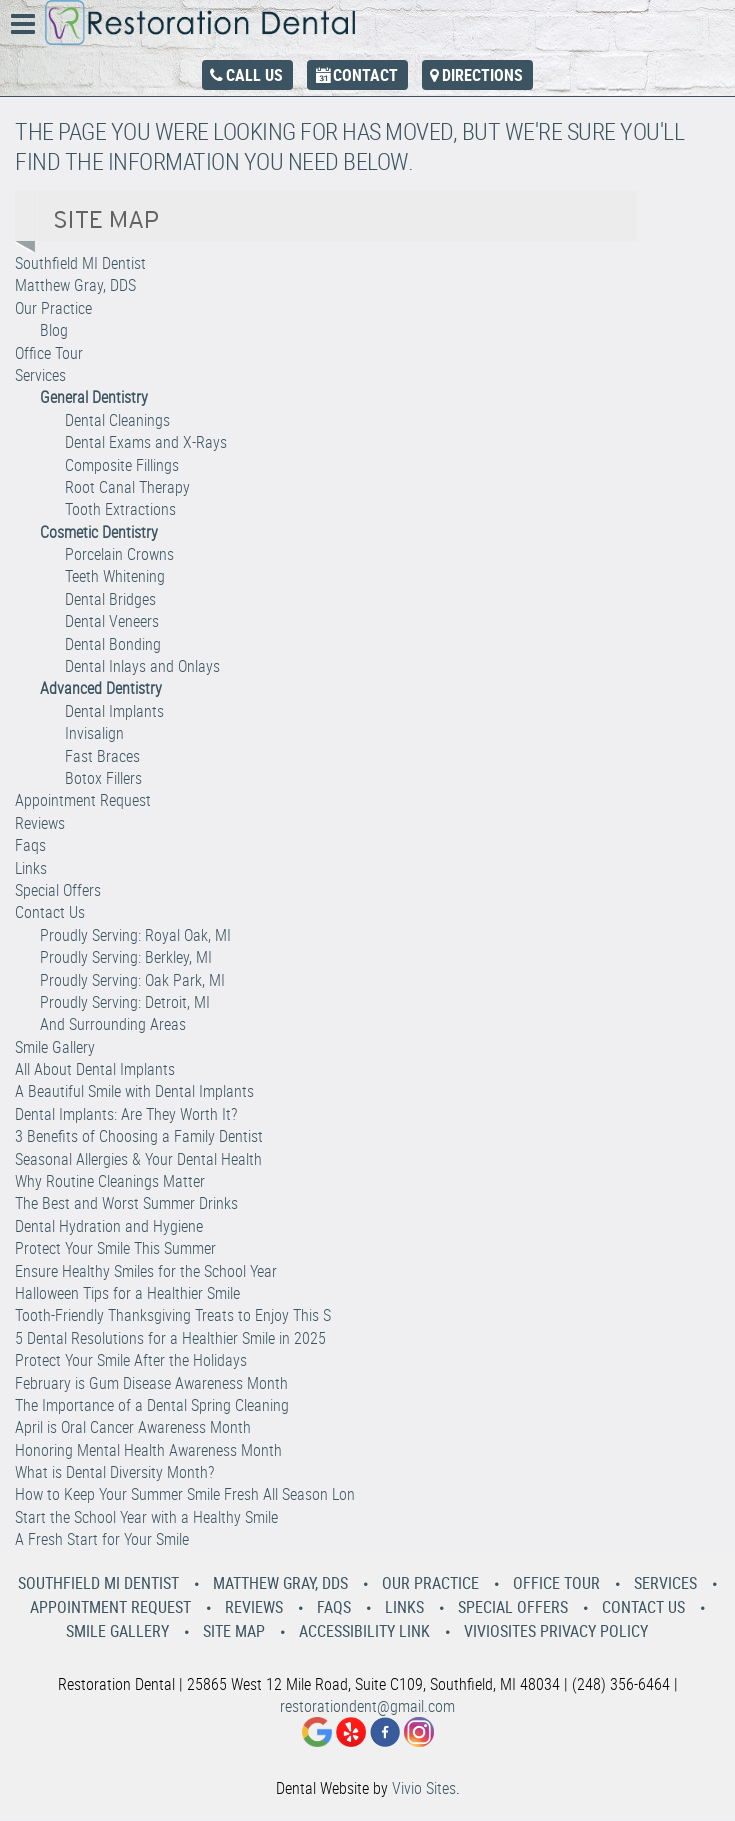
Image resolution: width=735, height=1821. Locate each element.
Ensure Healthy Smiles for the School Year (146, 1271)
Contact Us (50, 912)
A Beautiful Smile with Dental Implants (134, 1091)
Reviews (40, 823)
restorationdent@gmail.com (367, 1706)
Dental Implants (114, 711)
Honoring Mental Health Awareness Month (148, 1450)
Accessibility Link (364, 1631)
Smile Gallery (55, 1047)
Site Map (234, 1631)
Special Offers (58, 890)
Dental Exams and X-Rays (146, 442)
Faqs (30, 845)
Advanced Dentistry (101, 688)
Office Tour (49, 353)
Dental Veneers (112, 621)
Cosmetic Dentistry (99, 532)
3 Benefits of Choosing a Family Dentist (139, 1136)
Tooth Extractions (120, 509)
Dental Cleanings (117, 420)
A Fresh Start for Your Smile (102, 1539)
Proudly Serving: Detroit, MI (125, 1002)
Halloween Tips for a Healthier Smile (127, 1293)
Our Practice (53, 308)
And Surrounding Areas (113, 1024)
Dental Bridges (110, 599)
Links (31, 868)
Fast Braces (102, 756)
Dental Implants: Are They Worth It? (126, 1114)
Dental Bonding (113, 644)
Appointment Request (83, 800)
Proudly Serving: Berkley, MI (126, 957)
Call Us (254, 75)
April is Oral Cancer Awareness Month (133, 1427)
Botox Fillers (103, 778)
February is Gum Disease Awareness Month (151, 1383)
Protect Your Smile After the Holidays (131, 1360)
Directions (482, 75)
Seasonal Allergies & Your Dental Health (138, 1159)
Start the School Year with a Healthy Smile (146, 1517)
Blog (54, 330)
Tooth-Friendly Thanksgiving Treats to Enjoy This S (173, 1315)
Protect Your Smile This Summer (115, 1248)
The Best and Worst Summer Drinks (126, 1203)
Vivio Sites (424, 1788)
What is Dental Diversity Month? (114, 1472)
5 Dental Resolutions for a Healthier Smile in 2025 (170, 1338)
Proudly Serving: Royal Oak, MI (135, 935)
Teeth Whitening (115, 576)
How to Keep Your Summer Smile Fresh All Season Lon (185, 1494)
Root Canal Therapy (127, 487)
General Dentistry (94, 397)
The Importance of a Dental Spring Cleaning (152, 1405)
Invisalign (94, 733)
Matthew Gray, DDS (75, 285)
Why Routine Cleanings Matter (110, 1181)
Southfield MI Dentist (80, 263)
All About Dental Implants (95, 1069)
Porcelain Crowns (119, 554)
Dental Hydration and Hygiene (109, 1226)
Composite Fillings (122, 465)
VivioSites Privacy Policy (556, 1631)
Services (40, 375)
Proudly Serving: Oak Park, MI (132, 980)
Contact (365, 75)
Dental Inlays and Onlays (142, 666)
